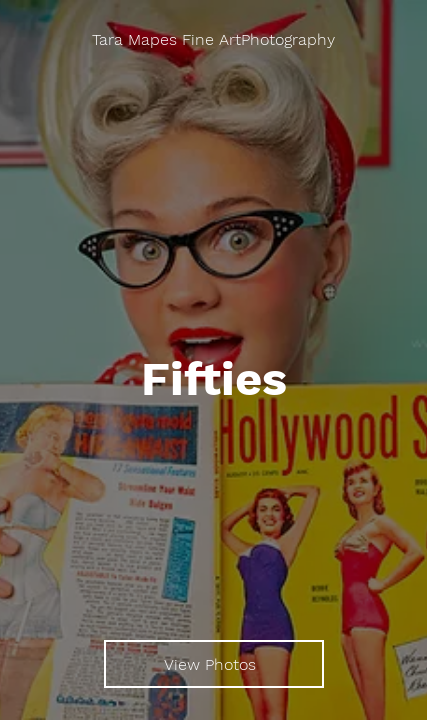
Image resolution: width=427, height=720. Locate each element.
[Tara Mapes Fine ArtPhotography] (213, 40)
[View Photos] (214, 664)
